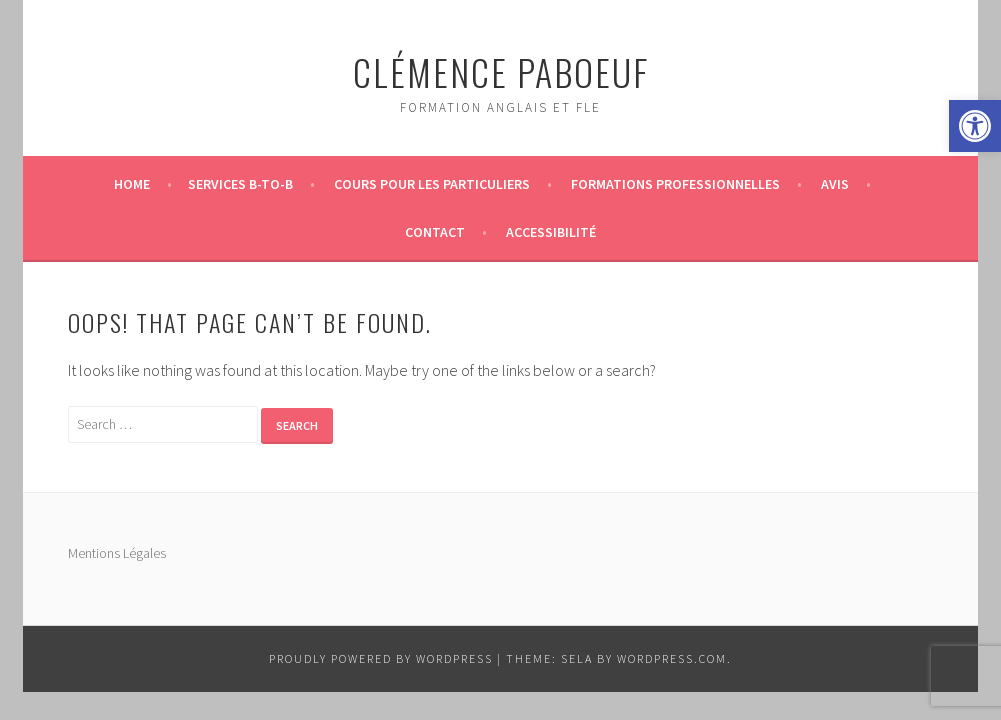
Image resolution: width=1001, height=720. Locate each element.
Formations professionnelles (675, 184)
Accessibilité (551, 232)
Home (132, 184)
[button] (975, 126)
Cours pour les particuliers (432, 184)
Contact (435, 232)
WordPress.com (672, 658)
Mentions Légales (117, 553)
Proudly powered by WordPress (381, 658)
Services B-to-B (240, 184)
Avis (835, 184)
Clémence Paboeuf (501, 71)
